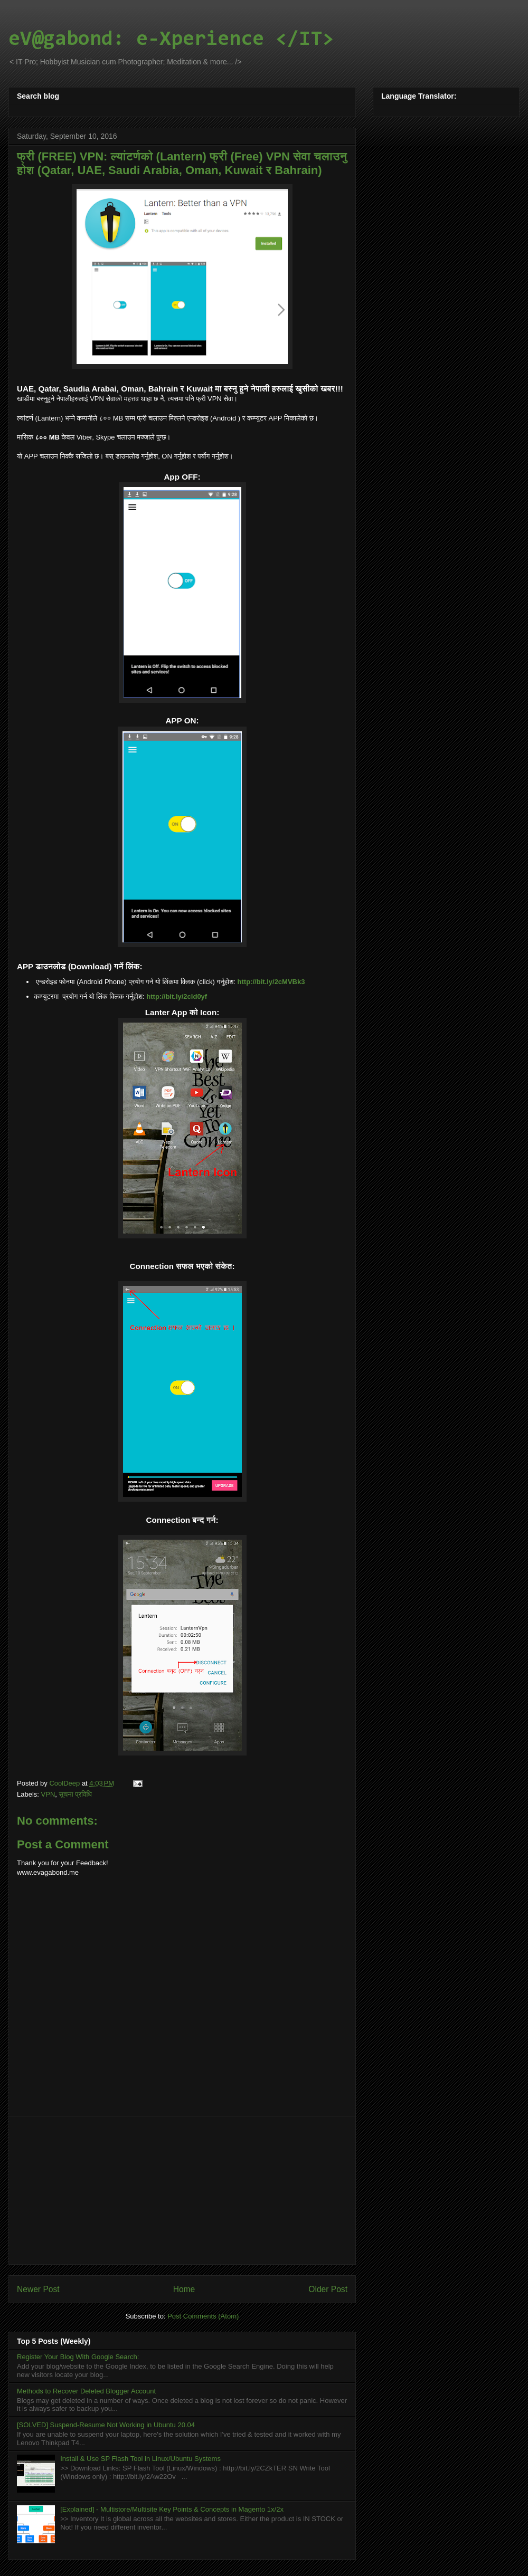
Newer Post (38, 2289)
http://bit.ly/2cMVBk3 (271, 982)
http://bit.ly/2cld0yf (176, 996)
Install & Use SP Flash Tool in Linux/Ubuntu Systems (140, 2459)
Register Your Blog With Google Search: (78, 2357)
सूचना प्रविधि (75, 1794)
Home (184, 2289)
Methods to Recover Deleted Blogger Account (86, 2391)
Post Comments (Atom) (203, 2316)
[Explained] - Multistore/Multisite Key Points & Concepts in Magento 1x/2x (172, 2509)
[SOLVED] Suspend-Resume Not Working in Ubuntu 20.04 (106, 2425)
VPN (48, 1794)
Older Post (327, 2289)
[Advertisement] (182, 2190)
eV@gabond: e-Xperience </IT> (171, 39)
